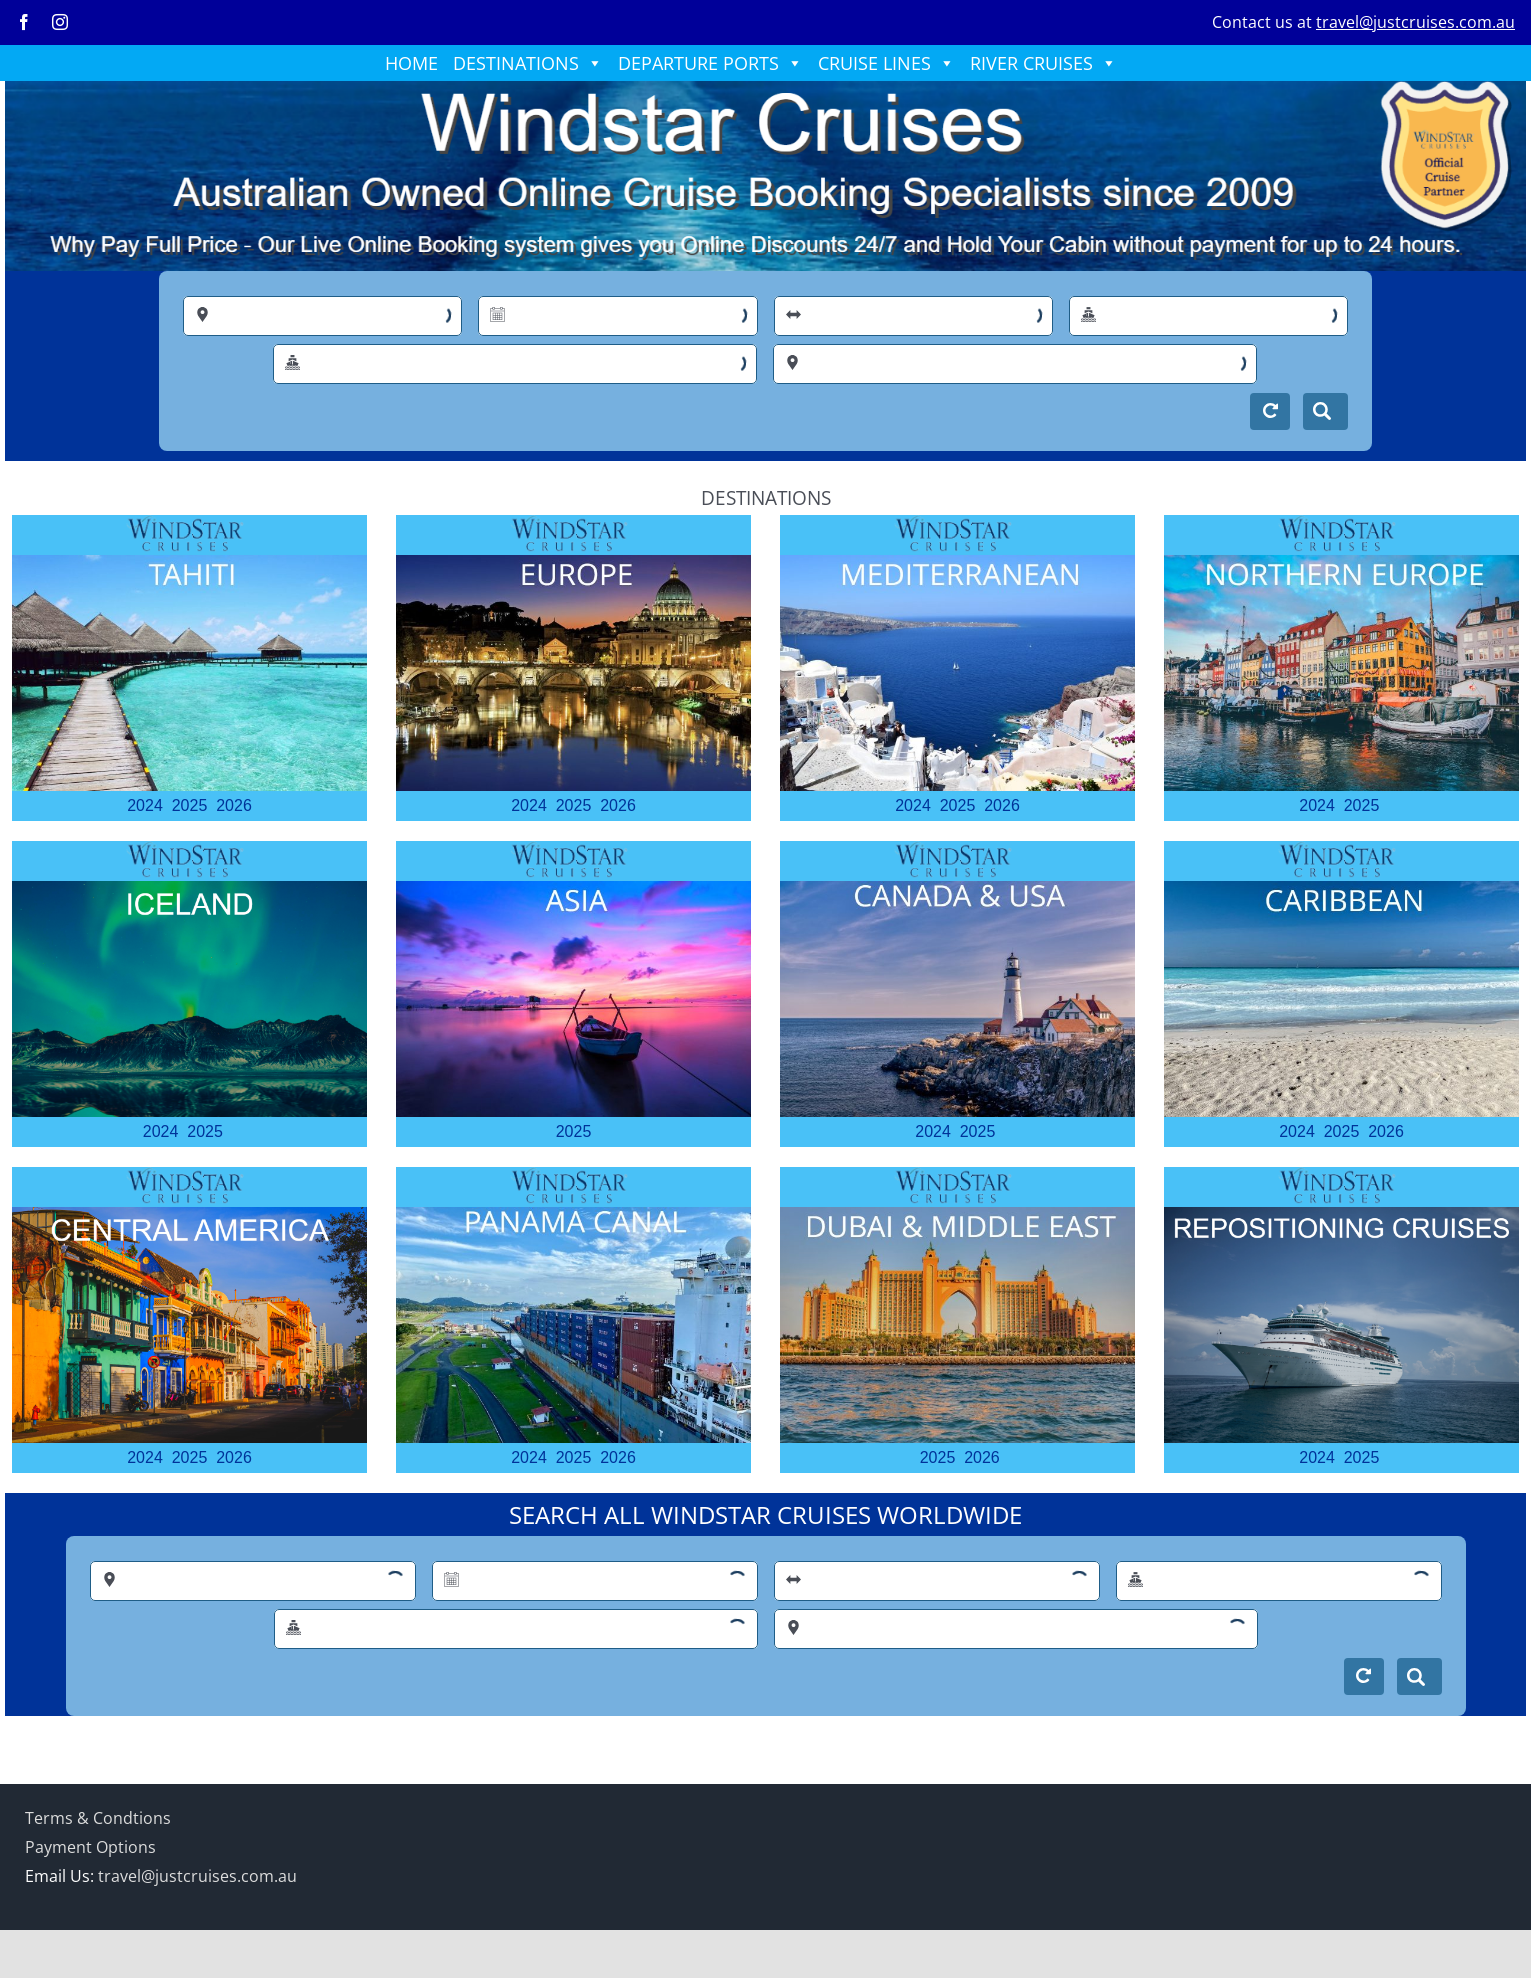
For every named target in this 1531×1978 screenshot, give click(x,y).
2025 (190, 805)
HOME (411, 63)
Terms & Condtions (98, 1818)
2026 (234, 805)
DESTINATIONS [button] (528, 63)
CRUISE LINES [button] (886, 63)
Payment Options (90, 1847)
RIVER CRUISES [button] (1043, 63)
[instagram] (60, 22)
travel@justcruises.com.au (1415, 22)
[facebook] (24, 22)
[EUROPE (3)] (573, 563)
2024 (145, 805)
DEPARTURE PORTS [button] (710, 63)
